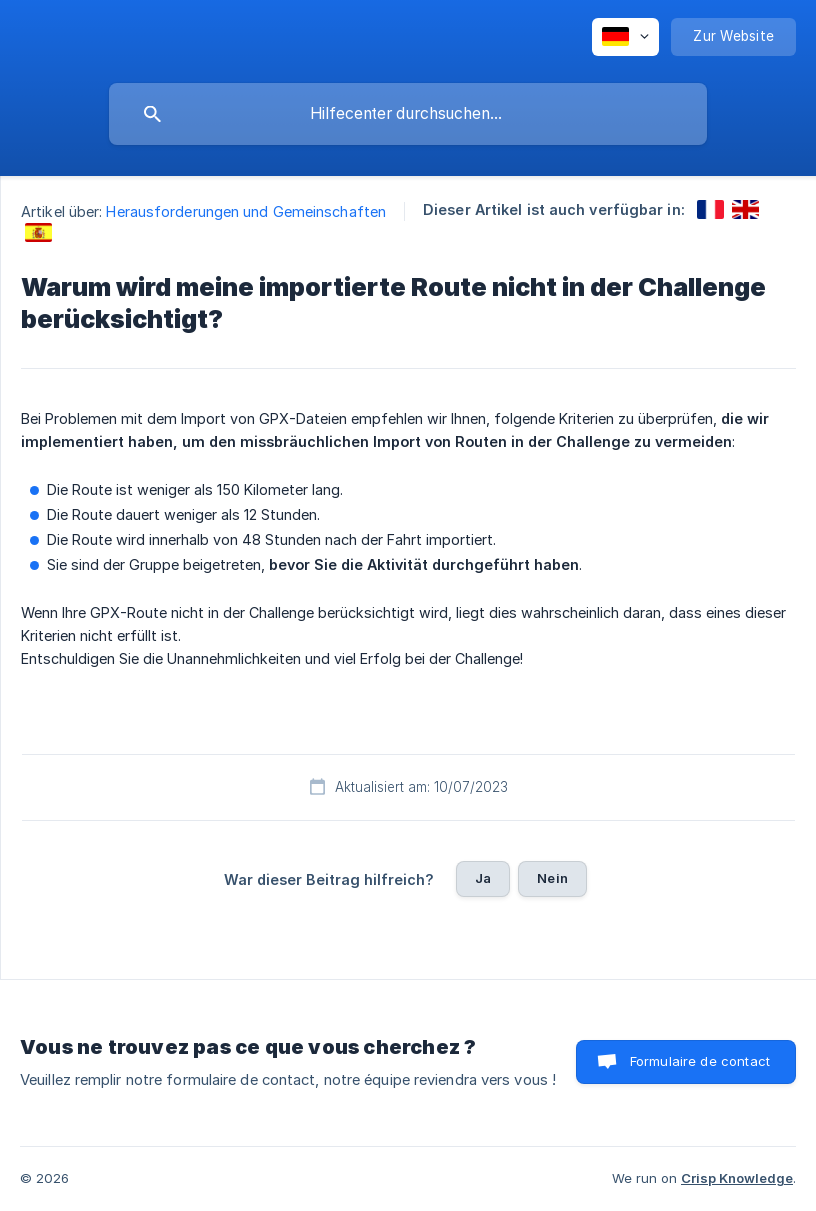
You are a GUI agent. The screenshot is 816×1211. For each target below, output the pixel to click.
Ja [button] (483, 878)
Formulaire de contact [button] (700, 1061)
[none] (625, 37)
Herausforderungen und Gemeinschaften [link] (246, 211)
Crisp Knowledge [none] (737, 1178)
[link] (710, 209)
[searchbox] (408, 114)
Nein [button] (552, 878)
